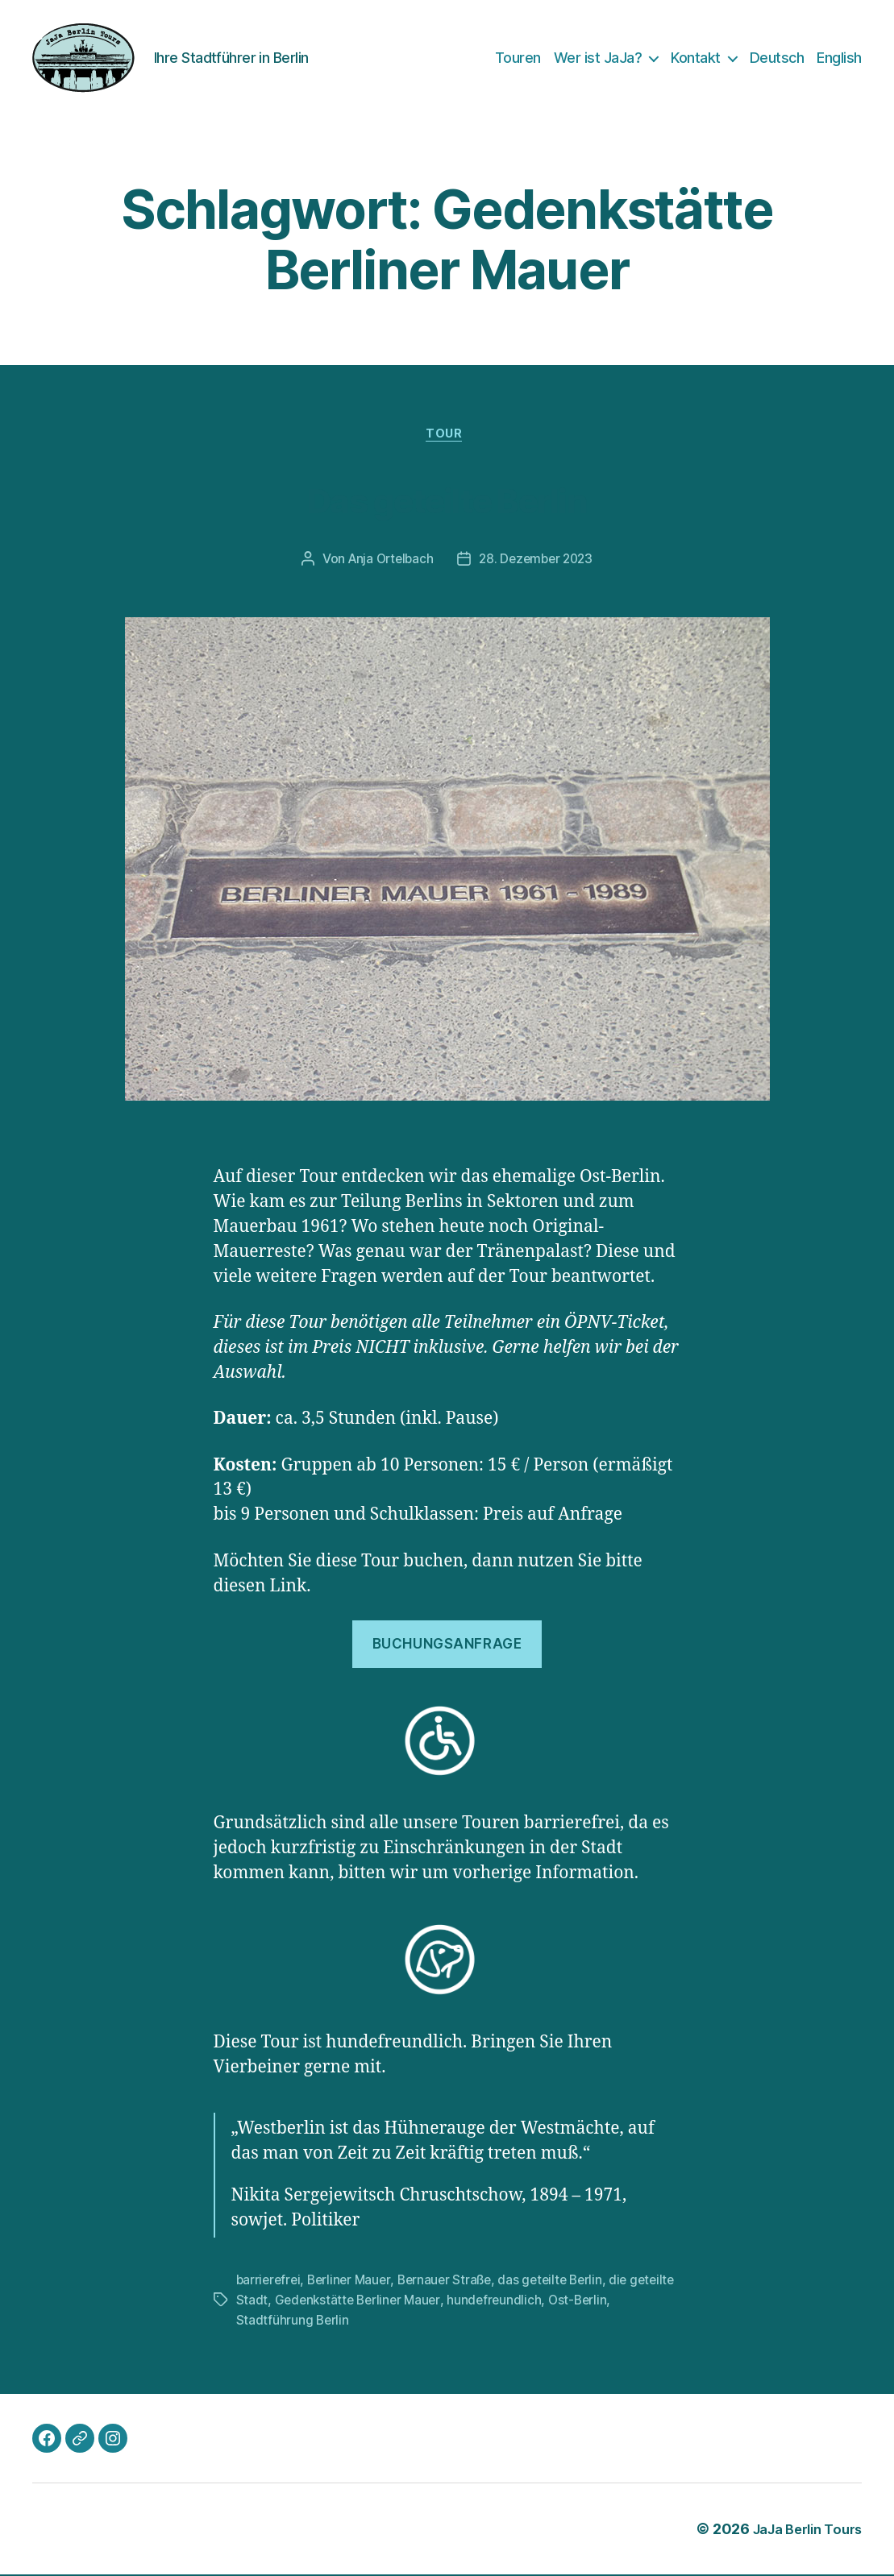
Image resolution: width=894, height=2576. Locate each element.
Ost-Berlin (635, 2302)
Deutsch (777, 57)
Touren (518, 57)
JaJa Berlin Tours (801, 2530)
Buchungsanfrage (447, 1647)
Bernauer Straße (452, 2283)
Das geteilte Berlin (446, 498)
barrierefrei (270, 2283)
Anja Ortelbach (387, 562)
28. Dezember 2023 (537, 562)
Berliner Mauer (353, 2283)
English (839, 57)
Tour (446, 436)
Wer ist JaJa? (598, 57)
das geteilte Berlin (562, 2283)
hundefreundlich (550, 2302)
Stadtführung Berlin (293, 2321)
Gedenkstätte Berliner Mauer (410, 2302)
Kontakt (696, 57)
